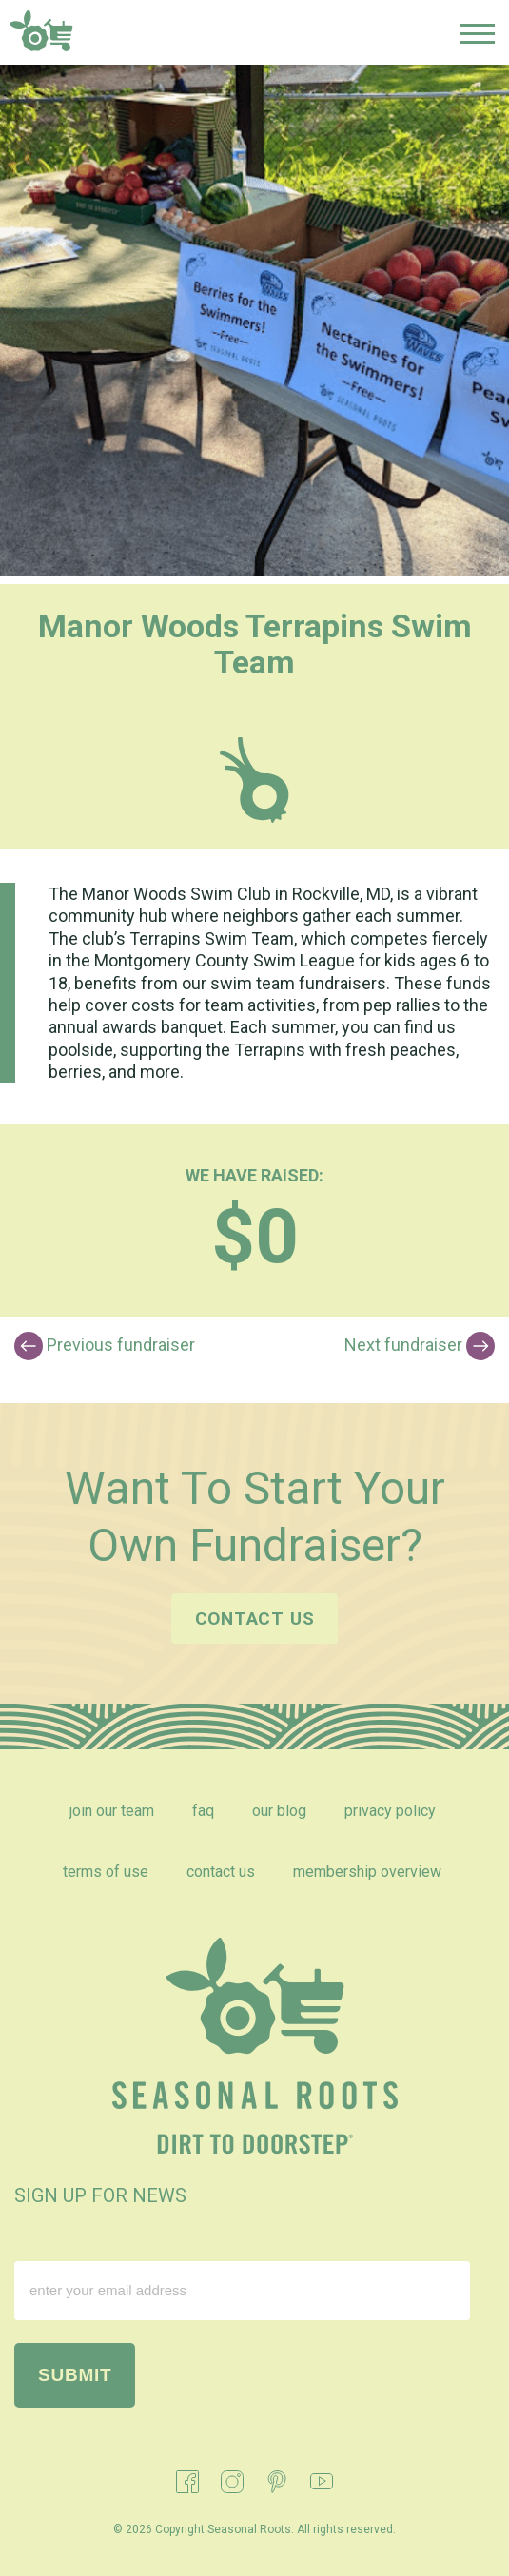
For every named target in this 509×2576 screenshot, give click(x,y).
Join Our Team (111, 1811)
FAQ (203, 1811)
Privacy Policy (390, 1811)
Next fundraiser (419, 1346)
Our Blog (279, 1811)
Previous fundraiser (104, 1346)
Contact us (255, 1619)
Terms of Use (105, 1872)
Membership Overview (367, 1872)
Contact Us (220, 1872)
